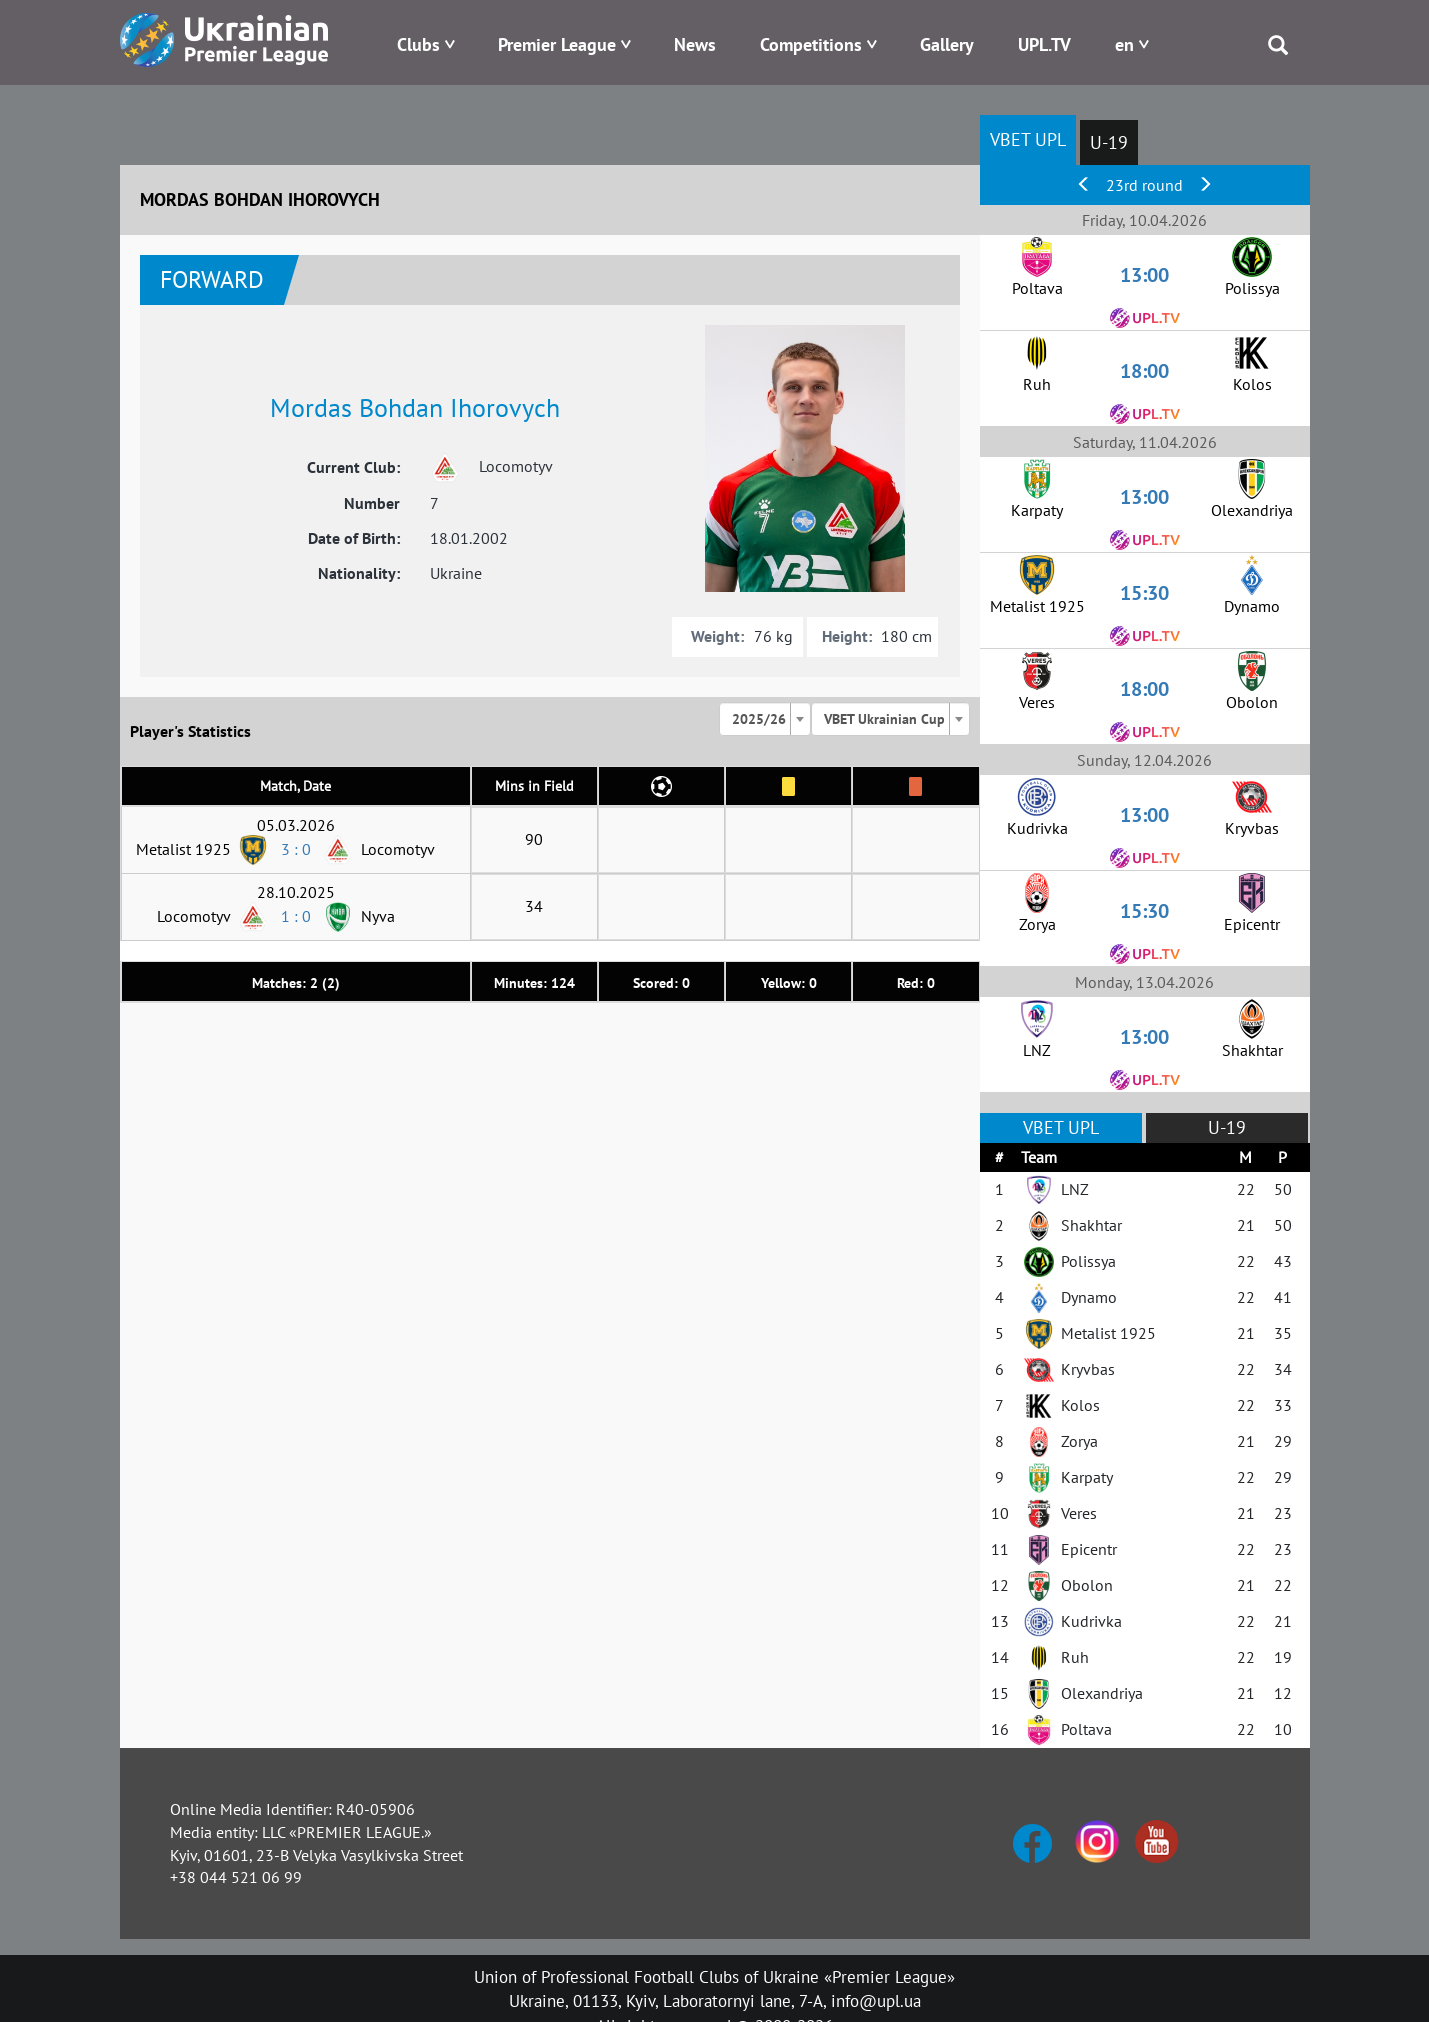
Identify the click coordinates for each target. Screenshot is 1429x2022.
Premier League (557, 44)
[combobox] (765, 719)
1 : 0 (296, 916)
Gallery (947, 44)
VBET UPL (1028, 139)
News (695, 44)
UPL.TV (1044, 44)
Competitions (811, 44)
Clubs (418, 44)
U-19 (1109, 142)
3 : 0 (296, 849)
